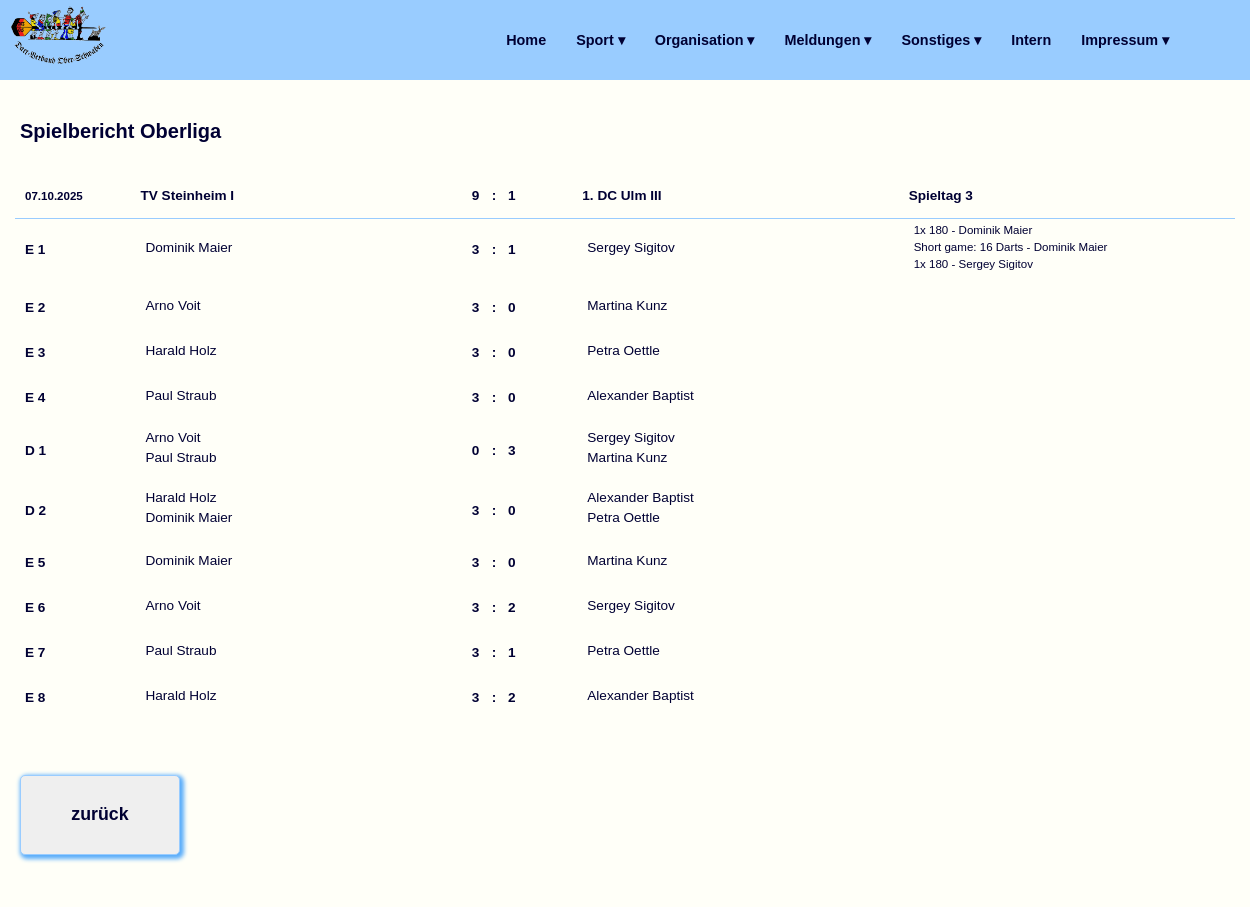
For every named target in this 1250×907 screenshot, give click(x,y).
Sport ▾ (600, 40)
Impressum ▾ (1125, 40)
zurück (92, 810)
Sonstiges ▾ (941, 40)
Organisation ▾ (705, 40)
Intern (1031, 40)
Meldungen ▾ (828, 40)
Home (526, 40)
